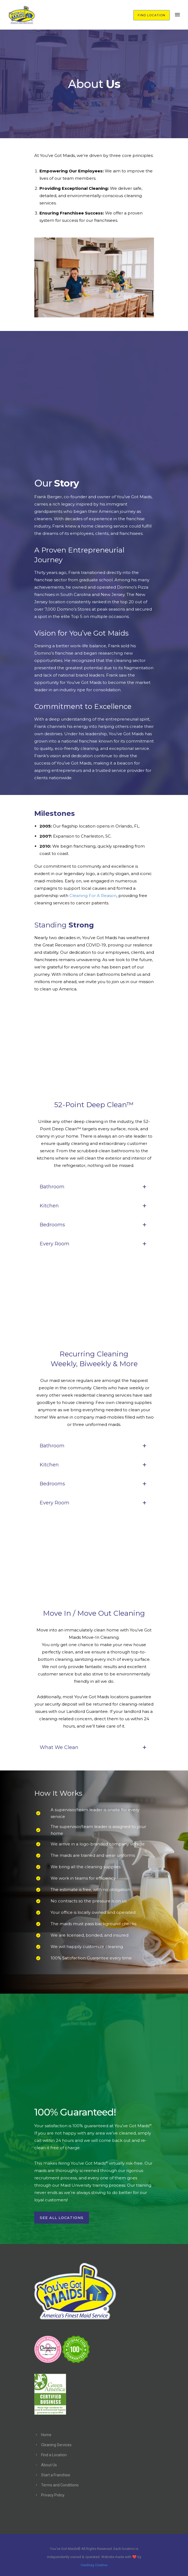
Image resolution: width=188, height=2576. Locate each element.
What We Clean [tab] (94, 1747)
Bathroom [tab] (94, 1187)
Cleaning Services (56, 2445)
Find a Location (54, 2455)
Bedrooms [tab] (94, 1225)
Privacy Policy (52, 2495)
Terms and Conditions (60, 2485)
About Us (49, 2465)
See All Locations (62, 2217)
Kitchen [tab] (94, 1206)
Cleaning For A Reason (92, 895)
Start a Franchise (55, 2475)
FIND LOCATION (151, 15)
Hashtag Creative (94, 2565)
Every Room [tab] (94, 1244)
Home (46, 2435)
